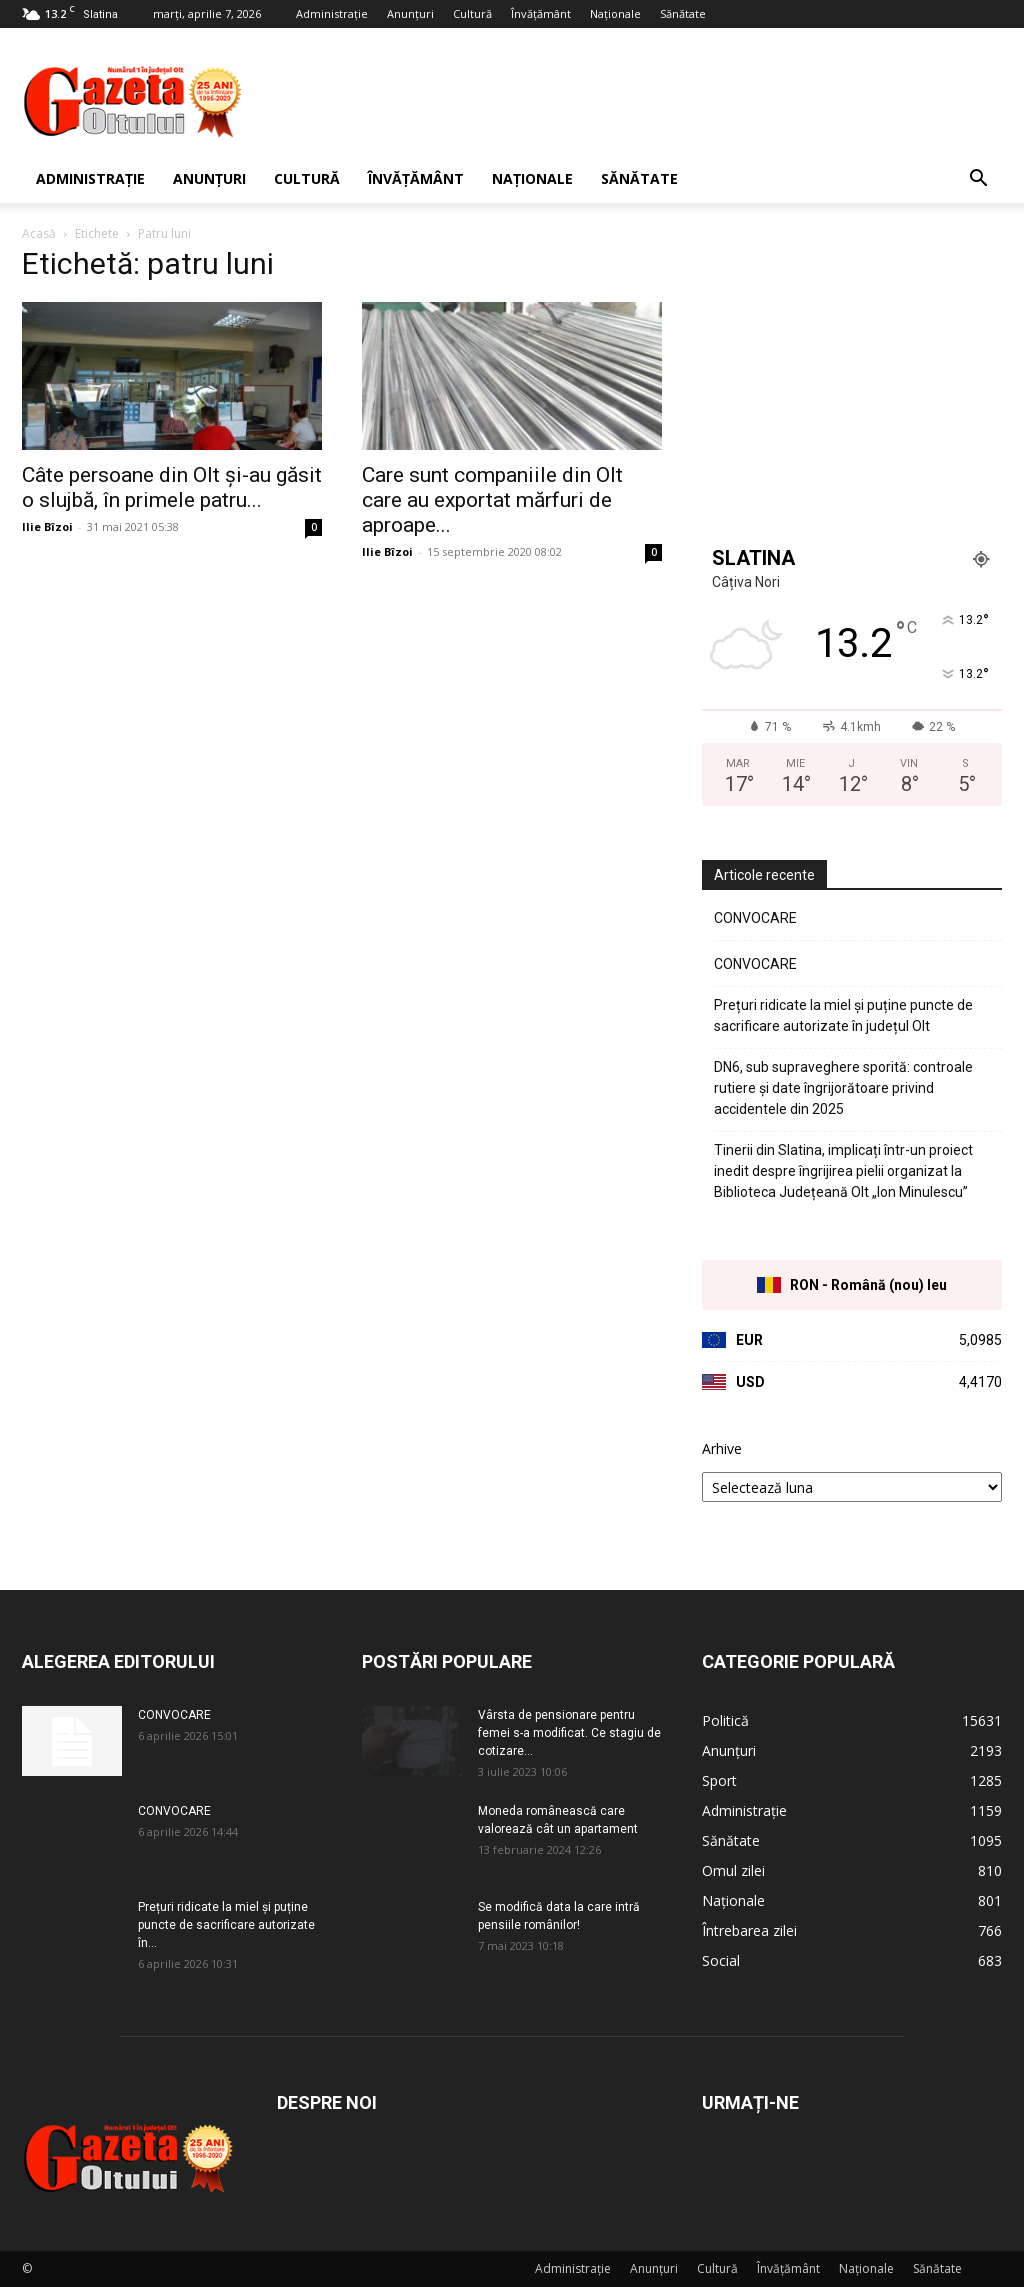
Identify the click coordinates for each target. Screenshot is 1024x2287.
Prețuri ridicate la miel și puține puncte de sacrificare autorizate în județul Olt (843, 1015)
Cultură (472, 13)
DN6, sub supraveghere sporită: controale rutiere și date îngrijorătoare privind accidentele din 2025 (843, 1088)
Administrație (332, 13)
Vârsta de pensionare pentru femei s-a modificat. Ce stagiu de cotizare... (569, 1733)
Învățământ (541, 13)
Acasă (39, 233)
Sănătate (683, 13)
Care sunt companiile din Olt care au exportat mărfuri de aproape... (492, 500)
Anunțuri (410, 13)
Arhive (722, 1448)
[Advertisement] (638, 101)
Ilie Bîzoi (47, 526)
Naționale (615, 13)
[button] (978, 180)
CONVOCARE (755, 918)
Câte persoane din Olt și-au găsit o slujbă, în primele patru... (172, 487)
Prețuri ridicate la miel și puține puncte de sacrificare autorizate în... (226, 1925)
